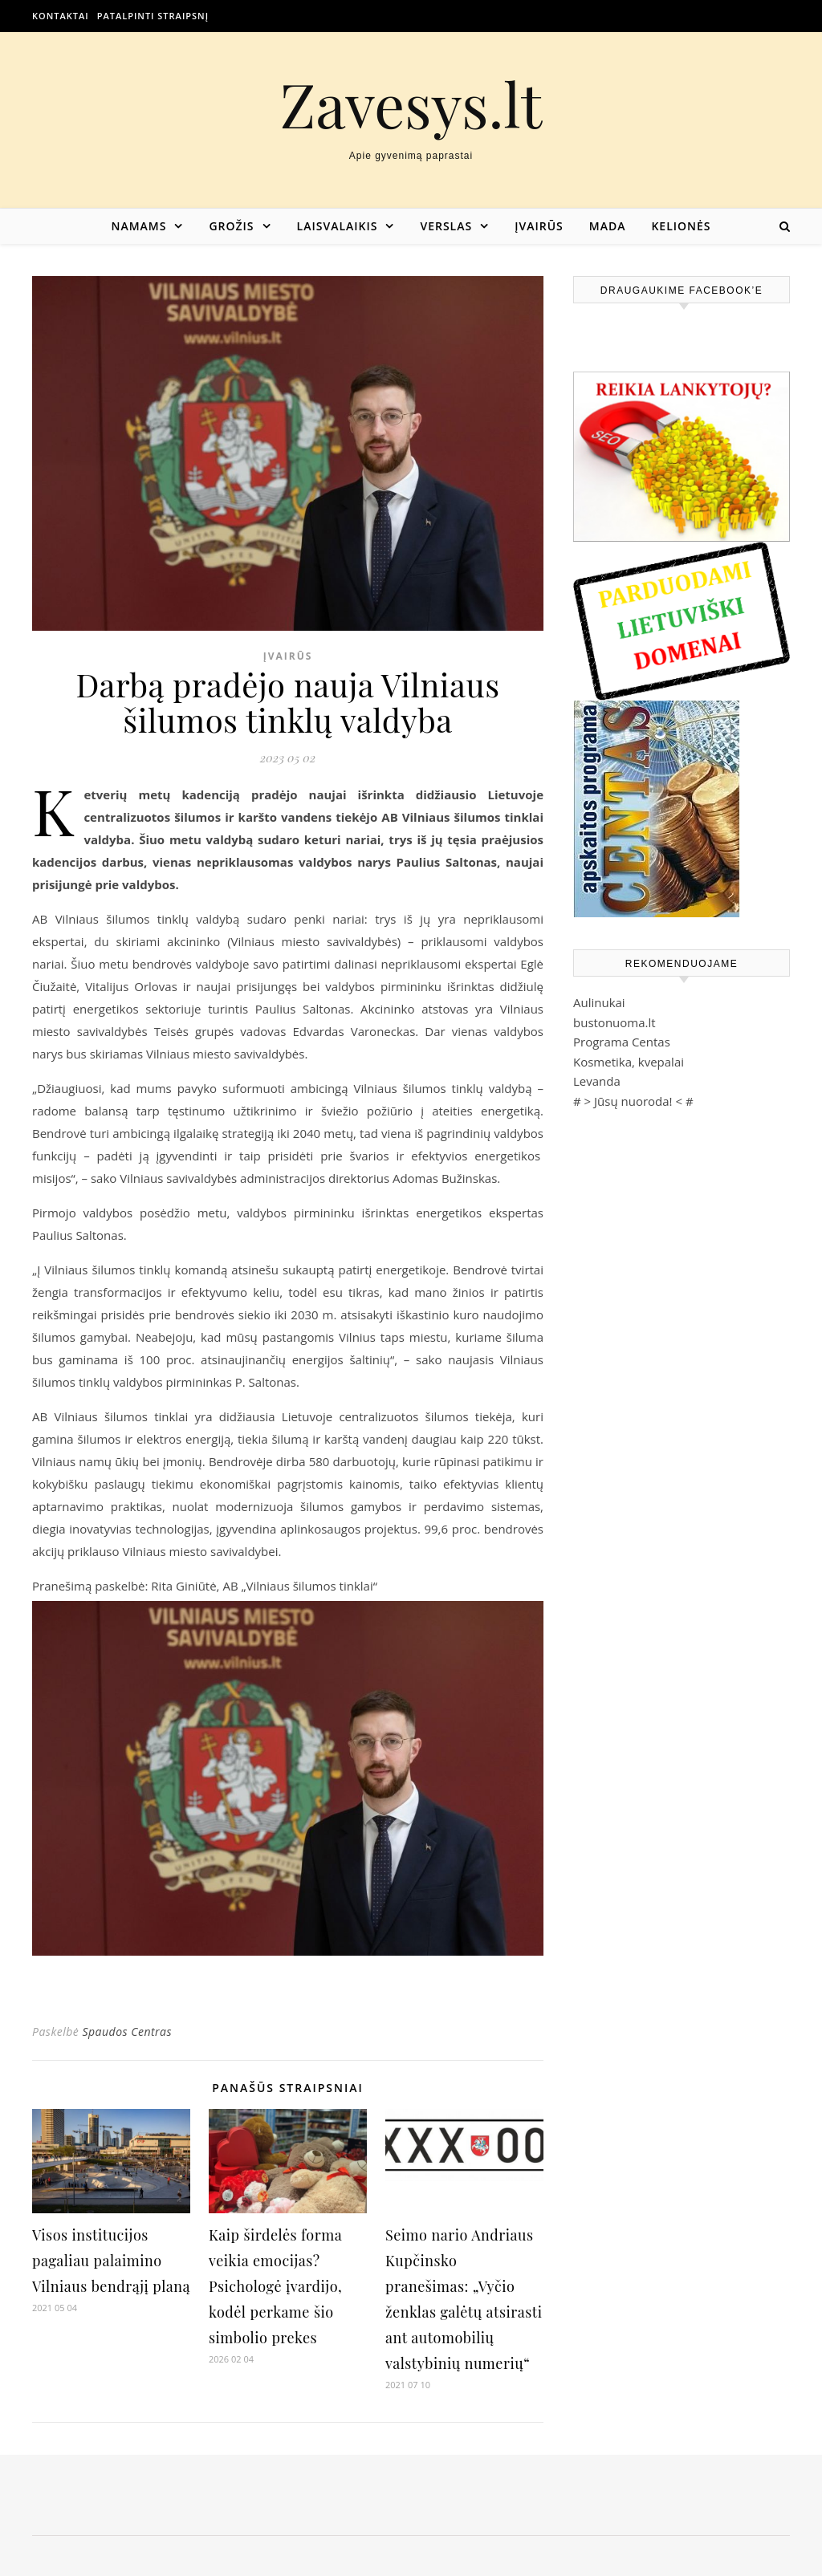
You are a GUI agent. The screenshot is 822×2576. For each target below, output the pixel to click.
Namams (138, 226)
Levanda (597, 1081)
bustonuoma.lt (614, 1022)
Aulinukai (599, 1002)
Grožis (231, 226)
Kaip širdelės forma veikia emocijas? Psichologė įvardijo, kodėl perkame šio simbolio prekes (275, 2286)
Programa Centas (621, 1042)
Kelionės (680, 226)
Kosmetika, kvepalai (628, 1062)
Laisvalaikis (337, 226)
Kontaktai (60, 16)
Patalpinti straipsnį (153, 16)
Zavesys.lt (411, 104)
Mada (607, 226)
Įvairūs (539, 226)
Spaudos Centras (127, 2031)
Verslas (446, 226)
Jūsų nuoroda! (633, 1101)
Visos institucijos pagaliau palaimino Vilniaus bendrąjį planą (111, 2260)
